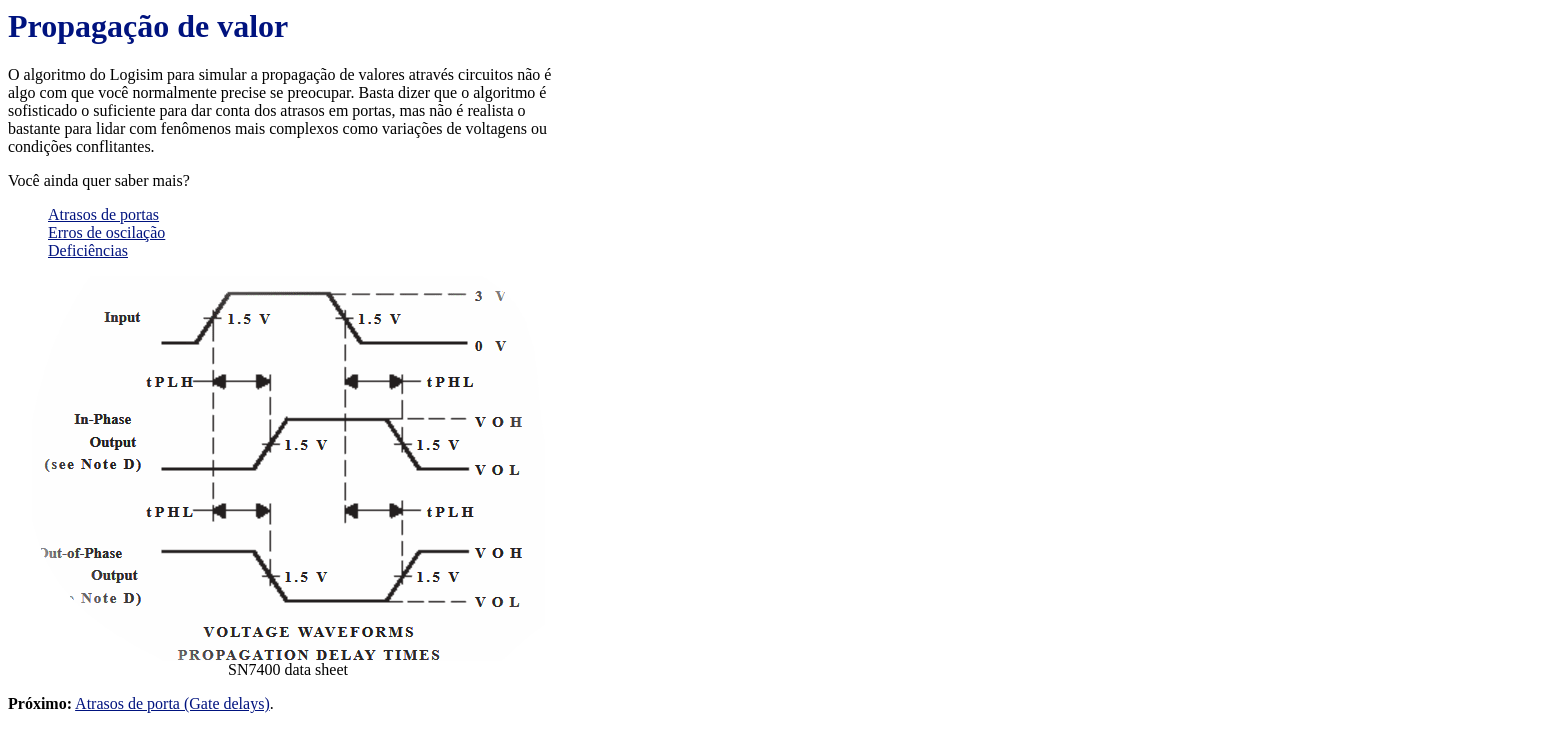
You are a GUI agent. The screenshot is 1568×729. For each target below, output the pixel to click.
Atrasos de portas (103, 214)
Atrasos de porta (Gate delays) (172, 703)
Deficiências (88, 250)
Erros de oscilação (106, 232)
